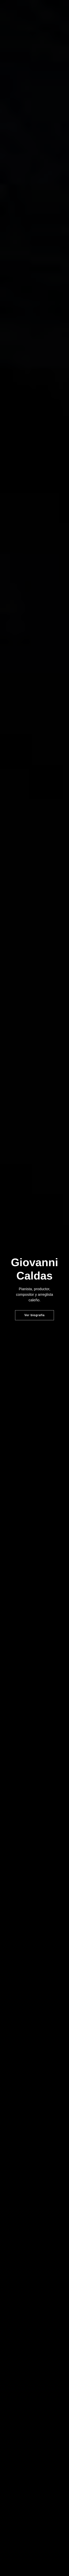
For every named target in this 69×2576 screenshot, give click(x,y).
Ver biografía (34, 1315)
